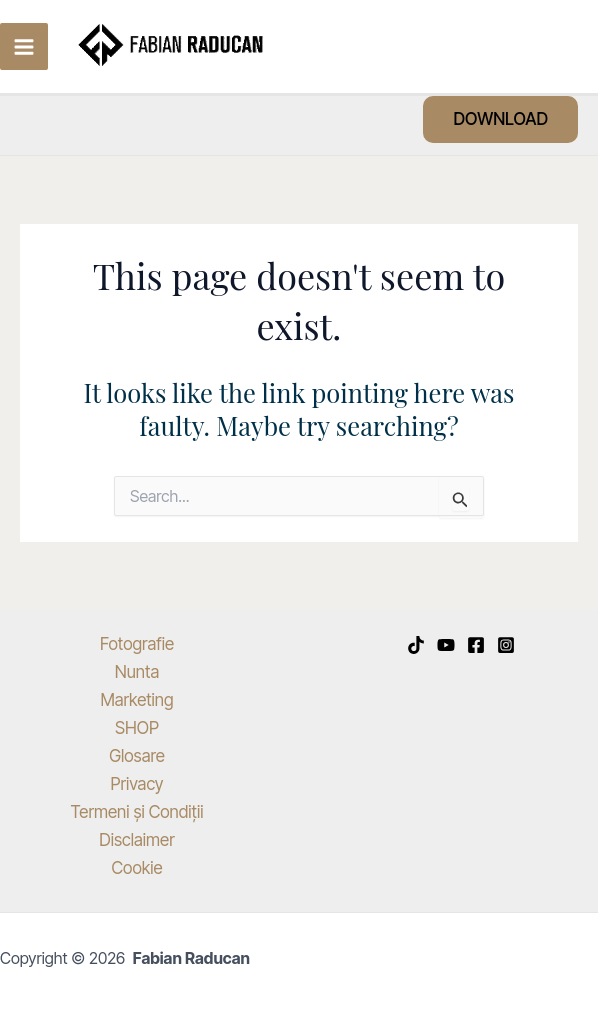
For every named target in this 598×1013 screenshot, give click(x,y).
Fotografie (137, 644)
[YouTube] (446, 645)
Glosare (137, 756)
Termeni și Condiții (137, 812)
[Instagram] (506, 645)
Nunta (137, 672)
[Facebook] (476, 645)
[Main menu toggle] (24, 47)
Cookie (136, 868)
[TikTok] (416, 645)
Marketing (136, 700)
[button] (500, 119)
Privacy (136, 784)
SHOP (137, 728)
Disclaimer (136, 840)
